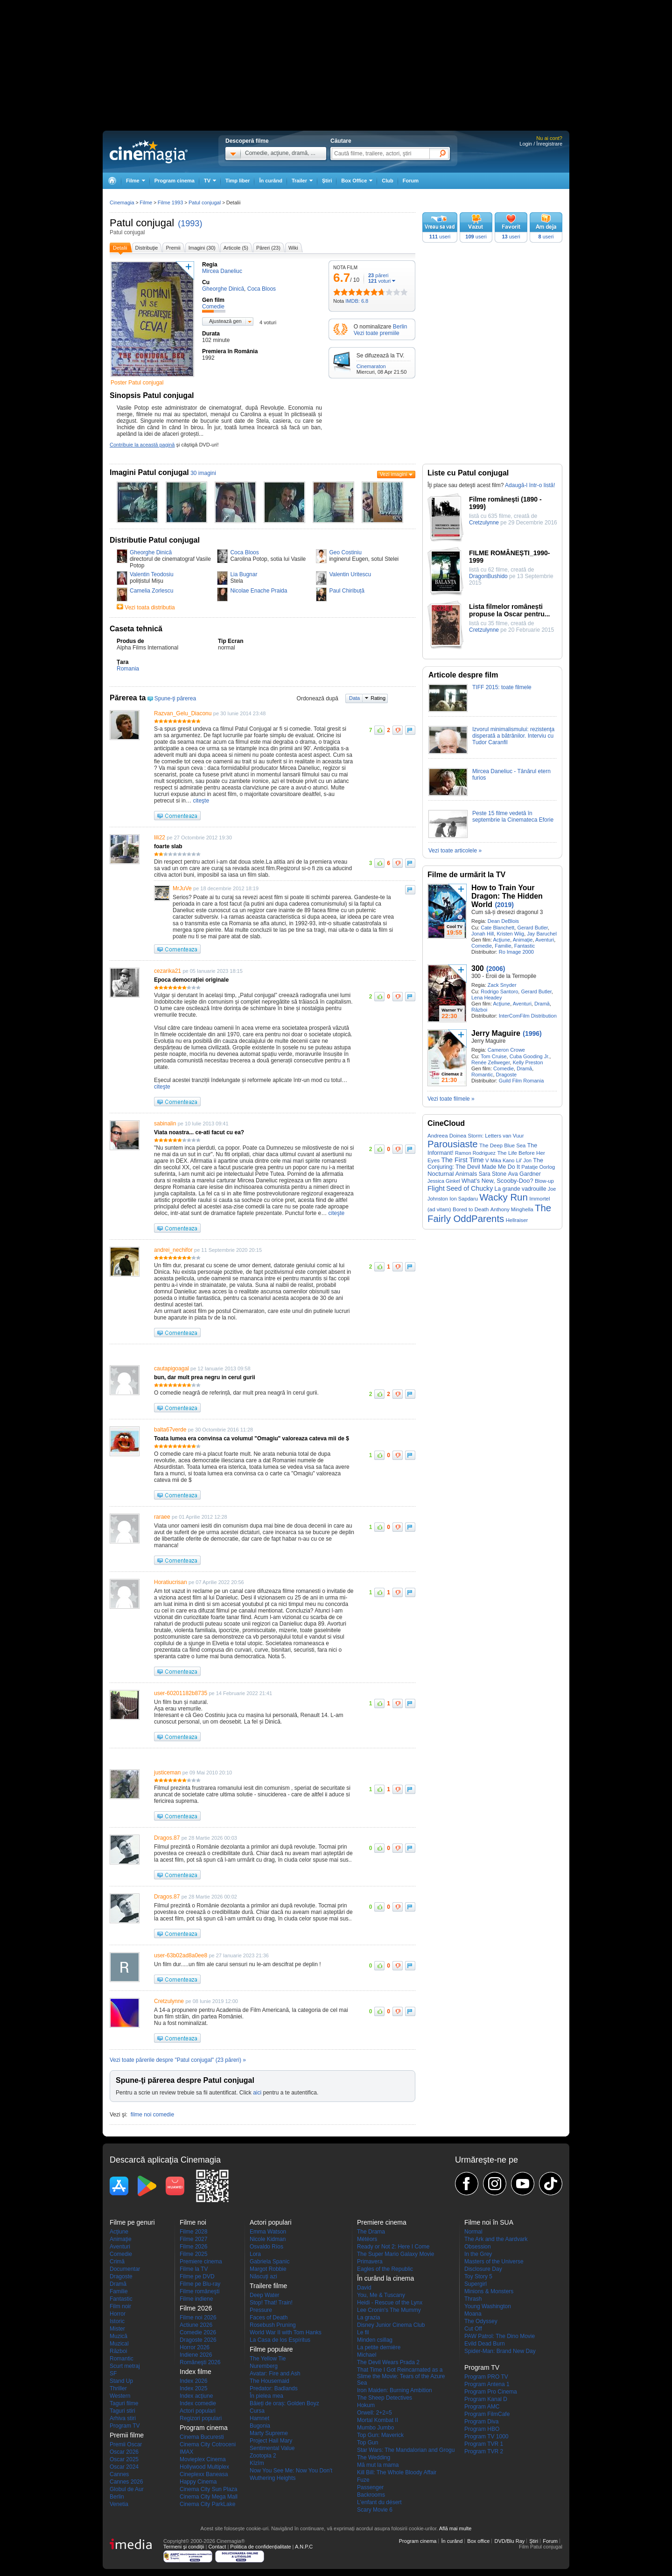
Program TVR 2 (483, 2451)
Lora (255, 2254)
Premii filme (127, 2435)
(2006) (495, 968)
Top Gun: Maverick (380, 2435)
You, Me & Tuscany (381, 2295)
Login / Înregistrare (540, 144)
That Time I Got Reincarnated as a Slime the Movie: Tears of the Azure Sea (401, 2376)
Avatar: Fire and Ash (275, 2373)
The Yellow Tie (268, 2358)
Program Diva (481, 2421)
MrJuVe (182, 888)
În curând (270, 180)
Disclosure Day (483, 2269)
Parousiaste (452, 1144)
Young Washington (487, 2306)
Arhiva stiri (123, 2418)
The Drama (371, 2231)
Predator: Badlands (274, 2388)
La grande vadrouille (520, 1189)
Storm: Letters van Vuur (496, 1135)
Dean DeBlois (503, 921)
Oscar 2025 (124, 2459)
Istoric (117, 2321)
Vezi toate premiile (376, 333)
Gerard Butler (532, 927)
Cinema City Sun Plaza (208, 2489)
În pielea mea (266, 2396)
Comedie (481, 946)
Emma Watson (268, 2231)
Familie (503, 946)
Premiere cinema (201, 2261)
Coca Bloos (244, 552)
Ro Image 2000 (516, 952)
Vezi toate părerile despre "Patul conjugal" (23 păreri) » (178, 2060)
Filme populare (271, 2349)
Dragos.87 (167, 1838)
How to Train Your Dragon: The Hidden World (507, 896)
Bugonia (260, 2425)
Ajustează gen (225, 321)
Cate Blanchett (497, 927)
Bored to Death (471, 1209)
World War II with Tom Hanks (286, 2332)
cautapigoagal (171, 1368)
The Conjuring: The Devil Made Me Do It (485, 1163)
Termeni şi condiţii (183, 2546)
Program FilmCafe (487, 2414)
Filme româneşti (199, 2291)
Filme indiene (196, 2299)
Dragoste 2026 (198, 2340)
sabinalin (165, 1123)
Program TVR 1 (483, 2444)
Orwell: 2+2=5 (374, 2412)
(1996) (532, 1033)
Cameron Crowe (506, 1050)
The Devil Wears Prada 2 (388, 2362)
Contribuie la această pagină (142, 444)
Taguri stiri (122, 2411)
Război (479, 1009)
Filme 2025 (193, 2254)
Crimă (117, 2261)
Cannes (119, 2474)
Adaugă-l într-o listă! (530, 485)
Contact (217, 2546)
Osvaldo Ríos (266, 2246)
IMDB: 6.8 (356, 301)
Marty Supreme (269, 2433)
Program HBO (481, 2429)
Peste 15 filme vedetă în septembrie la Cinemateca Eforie (512, 816)
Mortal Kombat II (377, 2420)
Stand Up (121, 2381)
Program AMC (481, 2406)
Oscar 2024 (124, 2467)
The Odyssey (480, 2321)
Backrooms (371, 2495)
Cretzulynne (169, 2001)
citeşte (200, 800)
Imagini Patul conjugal (149, 472)
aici (257, 2092)
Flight (436, 1188)
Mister (117, 2328)
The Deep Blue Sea (502, 1145)
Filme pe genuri (132, 2222)
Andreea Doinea (446, 1135)
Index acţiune (196, 2396)
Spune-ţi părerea (175, 698)
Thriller (118, 2388)
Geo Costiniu (345, 552)
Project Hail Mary (271, 2440)
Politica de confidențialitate (260, 2546)
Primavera (370, 2261)
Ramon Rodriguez (475, 1153)
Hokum (366, 2405)
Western (120, 2396)
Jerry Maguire (495, 1033)
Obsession (477, 2246)
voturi (379, 281)
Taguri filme (124, 2403)
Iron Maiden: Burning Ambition (394, 2390)
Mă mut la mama (378, 2465)
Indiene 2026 (196, 2355)
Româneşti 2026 (200, 2362)
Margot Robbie (268, 2269)
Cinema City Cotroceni (208, 2444)
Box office (478, 2541)
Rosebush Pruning (273, 2325)
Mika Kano (502, 1160)
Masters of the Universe (494, 2261)
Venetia (119, 2504)
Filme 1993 (170, 202)
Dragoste (506, 1074)
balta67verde (170, 1429)
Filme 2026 (193, 2246)
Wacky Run (503, 1197)
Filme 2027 (193, 2239)
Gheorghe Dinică (151, 552)
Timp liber (237, 180)
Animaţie (523, 939)
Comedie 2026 (198, 2332)
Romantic (482, 1074)
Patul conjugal (142, 223)
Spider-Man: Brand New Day (500, 2351)
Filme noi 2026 (198, 2317)
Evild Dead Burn (484, 2343)
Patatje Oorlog (538, 1167)
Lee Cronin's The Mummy (389, 2310)
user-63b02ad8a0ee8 (180, 1955)
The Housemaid (269, 2381)
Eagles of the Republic (385, 2269)
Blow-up (544, 1181)
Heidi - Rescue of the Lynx (389, 2302)
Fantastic (524, 946)
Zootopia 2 (263, 2455)
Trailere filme (268, 2286)
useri (439, 236)
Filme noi (193, 2222)
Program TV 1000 (486, 2436)
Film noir (120, 2306)
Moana (473, 2314)
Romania (128, 668)
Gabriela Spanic (269, 2261)
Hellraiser (517, 1220)
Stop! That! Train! (271, 2302)
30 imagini (203, 473)
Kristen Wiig (510, 933)
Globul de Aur (127, 2489)
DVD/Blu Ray (509, 2541)
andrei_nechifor (173, 1250)
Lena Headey (486, 997)
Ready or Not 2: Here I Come (393, 2246)
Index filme (195, 2371)
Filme (146, 202)
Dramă (542, 1003)
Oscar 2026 (124, 2452)
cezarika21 (167, 971)
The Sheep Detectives (384, 2397)
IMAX (186, 2452)
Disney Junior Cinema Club (391, 2325)
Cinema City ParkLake (207, 2504)
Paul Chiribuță (346, 590)
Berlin (400, 326)
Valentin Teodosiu (152, 574)
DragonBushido (488, 576)
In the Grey (478, 2254)
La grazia (368, 2317)
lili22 (159, 837)
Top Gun (367, 2442)
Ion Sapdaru (463, 1198)
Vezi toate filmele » (451, 1099)
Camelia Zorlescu (151, 590)
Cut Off (473, 2328)
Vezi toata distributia (150, 607)
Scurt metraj (125, 2366)
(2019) (504, 904)
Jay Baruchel (542, 933)
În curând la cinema (385, 2278)
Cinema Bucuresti (202, 2437)
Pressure (261, 2310)
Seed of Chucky (469, 1188)
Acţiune (501, 939)
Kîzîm (257, 2463)
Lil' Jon (524, 1160)
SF (113, 2373)
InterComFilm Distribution (528, 1016)
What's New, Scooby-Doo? (497, 1180)
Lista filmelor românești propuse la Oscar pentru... (509, 610)
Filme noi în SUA (488, 2222)
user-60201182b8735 (180, 1693)
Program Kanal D (485, 2399)
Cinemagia (122, 202)
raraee (162, 1517)
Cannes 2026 (126, 2481)
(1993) (190, 223)
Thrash (473, 2299)
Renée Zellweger (490, 1062)
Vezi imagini (393, 474)
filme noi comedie (152, 2114)
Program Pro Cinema (490, 2391)
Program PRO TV (486, 2377)
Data (354, 698)
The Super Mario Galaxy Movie (395, 2254)
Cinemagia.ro (149, 151)
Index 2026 (193, 2381)
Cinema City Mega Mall (209, 2496)
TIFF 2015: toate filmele (502, 687)
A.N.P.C (304, 2546)
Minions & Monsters (488, 2291)
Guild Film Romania (521, 1080)
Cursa (257, 2411)
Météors (367, 2239)
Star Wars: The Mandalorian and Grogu (406, 2450)
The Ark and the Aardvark (495, 2239)
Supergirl (475, 2284)
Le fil (363, 2332)
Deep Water (265, 2295)
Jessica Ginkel (443, 1181)
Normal (473, 2231)
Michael (366, 2355)
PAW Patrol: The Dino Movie (499, 2336)
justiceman (167, 1772)
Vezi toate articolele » (455, 850)
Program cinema (174, 180)
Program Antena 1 (487, 2384)
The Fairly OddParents (489, 1213)
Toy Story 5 (478, 2276)
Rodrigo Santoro (499, 991)
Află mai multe (455, 2528)
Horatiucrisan (170, 1582)
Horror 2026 (195, 2347)
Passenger (370, 2487)
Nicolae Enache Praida (258, 590)
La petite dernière (378, 2347)
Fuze (363, 2480)
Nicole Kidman (268, 2239)
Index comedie (198, 2403)
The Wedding (373, 2457)
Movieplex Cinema (203, 2459)
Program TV (125, 2425)
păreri (378, 275)
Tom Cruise (494, 1056)
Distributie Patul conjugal (155, 540)
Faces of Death (268, 2317)
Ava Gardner (524, 1174)
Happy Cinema (198, 2481)
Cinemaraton (371, 366)
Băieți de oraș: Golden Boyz (284, 2403)
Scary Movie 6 (374, 2509)
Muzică (118, 2336)
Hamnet (259, 2418)
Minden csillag (374, 2340)
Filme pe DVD (197, 2276)
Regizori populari (201, 2418)
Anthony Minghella (511, 1209)
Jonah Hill (482, 933)
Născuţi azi (263, 2276)
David (364, 2287)
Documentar (125, 2269)
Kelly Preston (528, 1062)
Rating (378, 698)
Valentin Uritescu (350, 574)
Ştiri (327, 180)
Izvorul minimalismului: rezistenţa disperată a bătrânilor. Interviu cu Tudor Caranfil (513, 736)
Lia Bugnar (243, 574)
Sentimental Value (272, 2448)
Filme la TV (194, 2269)
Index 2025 (193, 2388)
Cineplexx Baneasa (204, 2474)
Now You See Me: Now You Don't (291, 2470)
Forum (411, 180)
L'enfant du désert (379, 2502)
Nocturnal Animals (452, 1173)
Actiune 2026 (196, 2325)
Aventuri (544, 939)
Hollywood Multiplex (204, 2467)
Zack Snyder (502, 985)
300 (477, 968)
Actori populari (198, 2411)
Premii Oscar (126, 2444)
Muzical (119, 2343)
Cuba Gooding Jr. (530, 1056)
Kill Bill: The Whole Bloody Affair (396, 2472)
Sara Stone (492, 1174)
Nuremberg (264, 2366)
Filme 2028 (193, 2231)
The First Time (462, 1160)
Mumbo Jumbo (375, 2427)
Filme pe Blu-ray (200, 2284)
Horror (118, 2314)
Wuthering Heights (273, 2478)
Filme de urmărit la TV (466, 875)
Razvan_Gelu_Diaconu (182, 713)
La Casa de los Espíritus (280, 2340)
